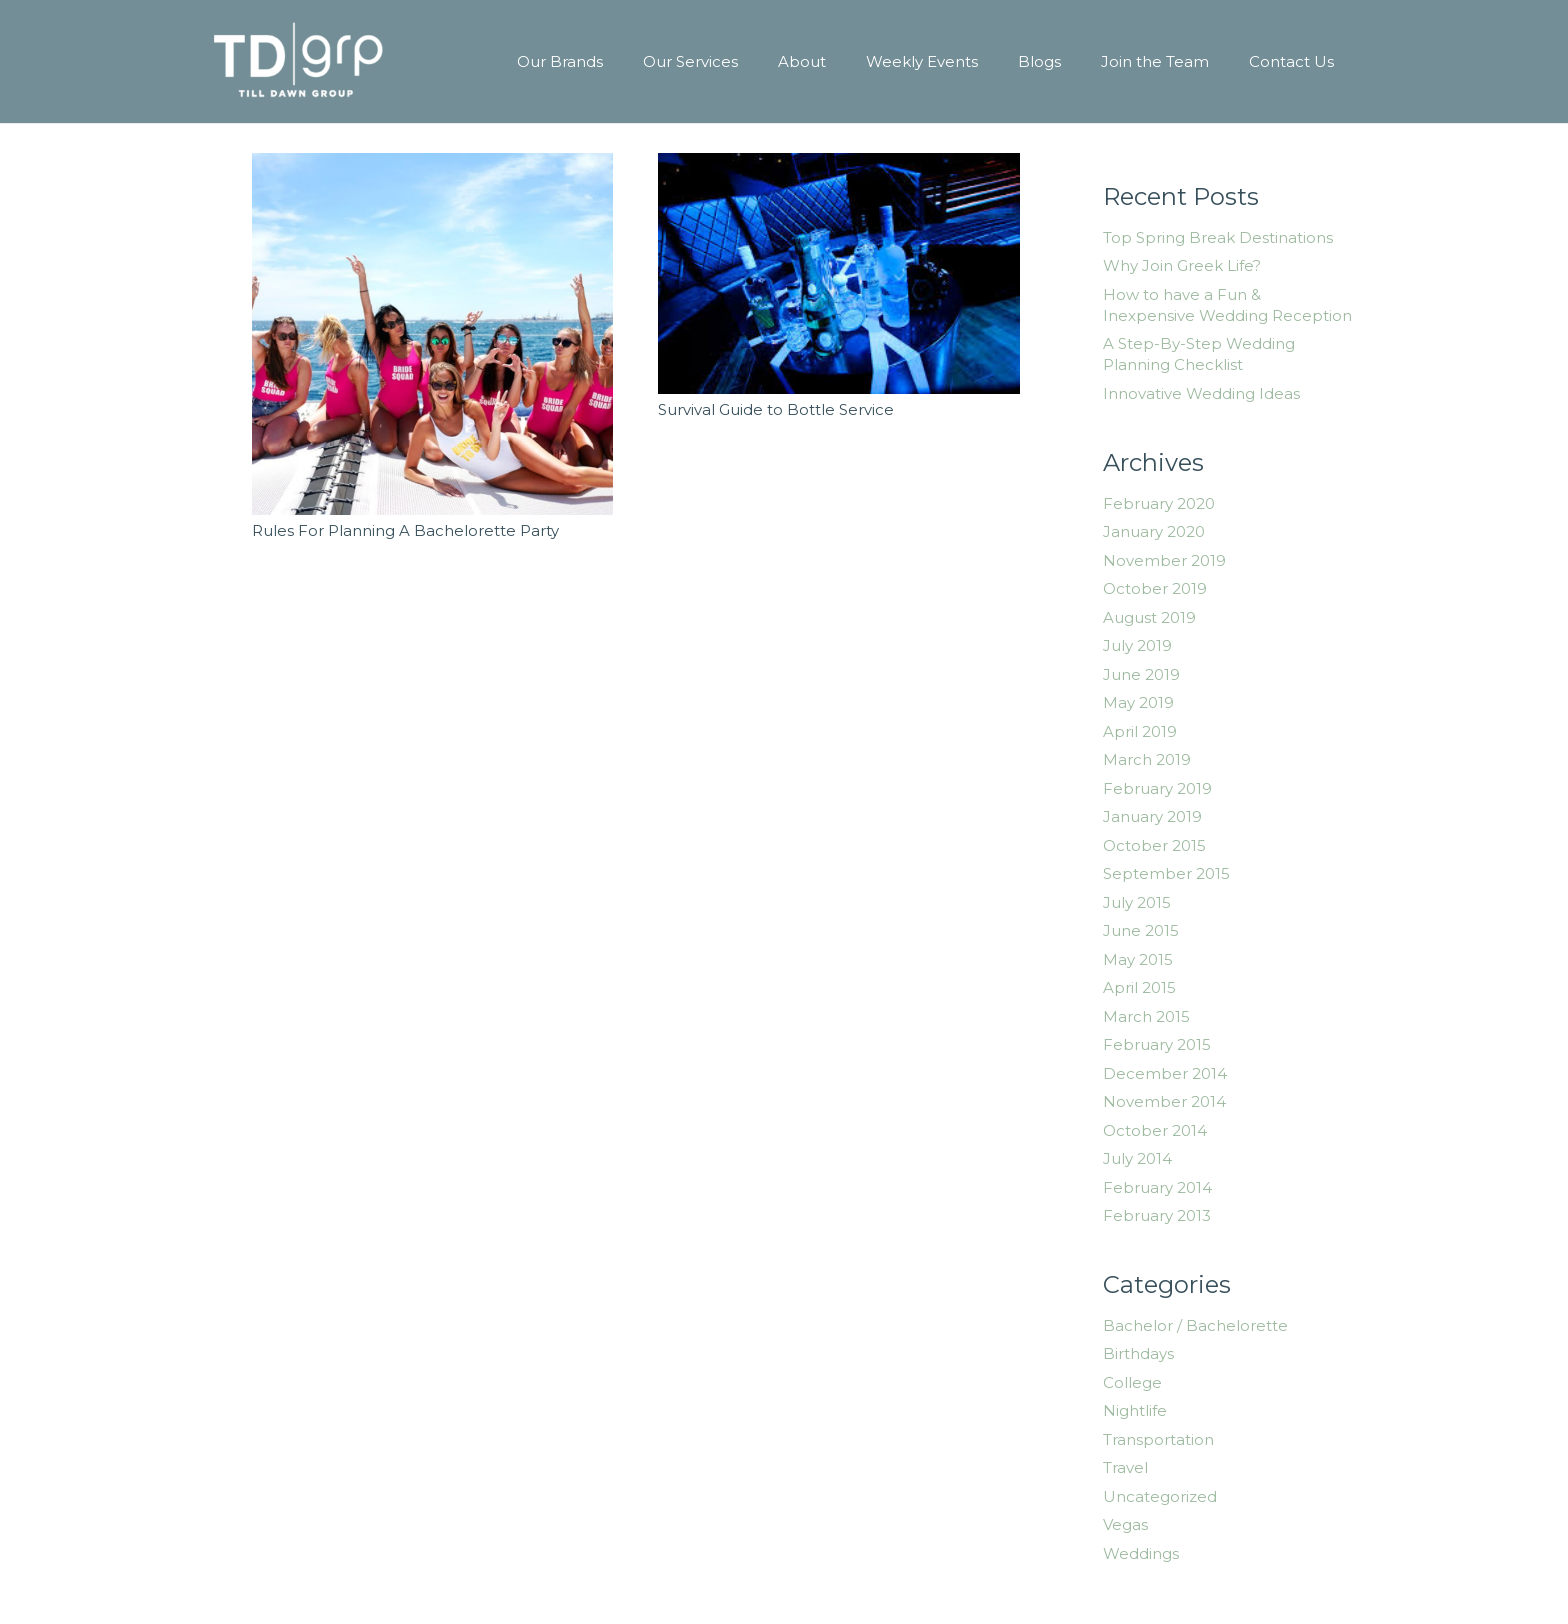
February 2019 (1157, 788)
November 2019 (1164, 560)
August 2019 (1149, 617)
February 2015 (1157, 1044)
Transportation (1158, 1439)
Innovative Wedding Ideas (1201, 393)
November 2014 (1164, 1101)
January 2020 (1154, 531)
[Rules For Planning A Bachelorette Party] (433, 334)
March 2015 (1146, 1016)
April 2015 (1139, 987)
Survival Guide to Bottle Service (776, 409)
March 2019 (1147, 759)
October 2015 (1154, 845)
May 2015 (1138, 959)
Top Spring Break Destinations (1218, 237)
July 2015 (1137, 902)
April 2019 (1140, 731)
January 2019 (1152, 816)
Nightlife (1135, 1410)
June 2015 (1141, 930)
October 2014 (1155, 1130)
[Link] (298, 62)
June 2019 (1141, 674)
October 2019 (1155, 588)
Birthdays (1138, 1353)
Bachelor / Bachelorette (1195, 1325)
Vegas (1125, 1524)
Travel (1125, 1467)
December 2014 (1165, 1073)
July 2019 (1137, 645)
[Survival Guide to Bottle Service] (839, 273)
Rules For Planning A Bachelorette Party (405, 530)
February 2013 (1157, 1215)
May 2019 (1138, 702)
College (1132, 1382)
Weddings (1141, 1553)
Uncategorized (1160, 1496)
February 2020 (1159, 503)
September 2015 (1166, 873)
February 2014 (1157, 1187)
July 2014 (1137, 1158)
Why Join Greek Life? (1182, 265)
